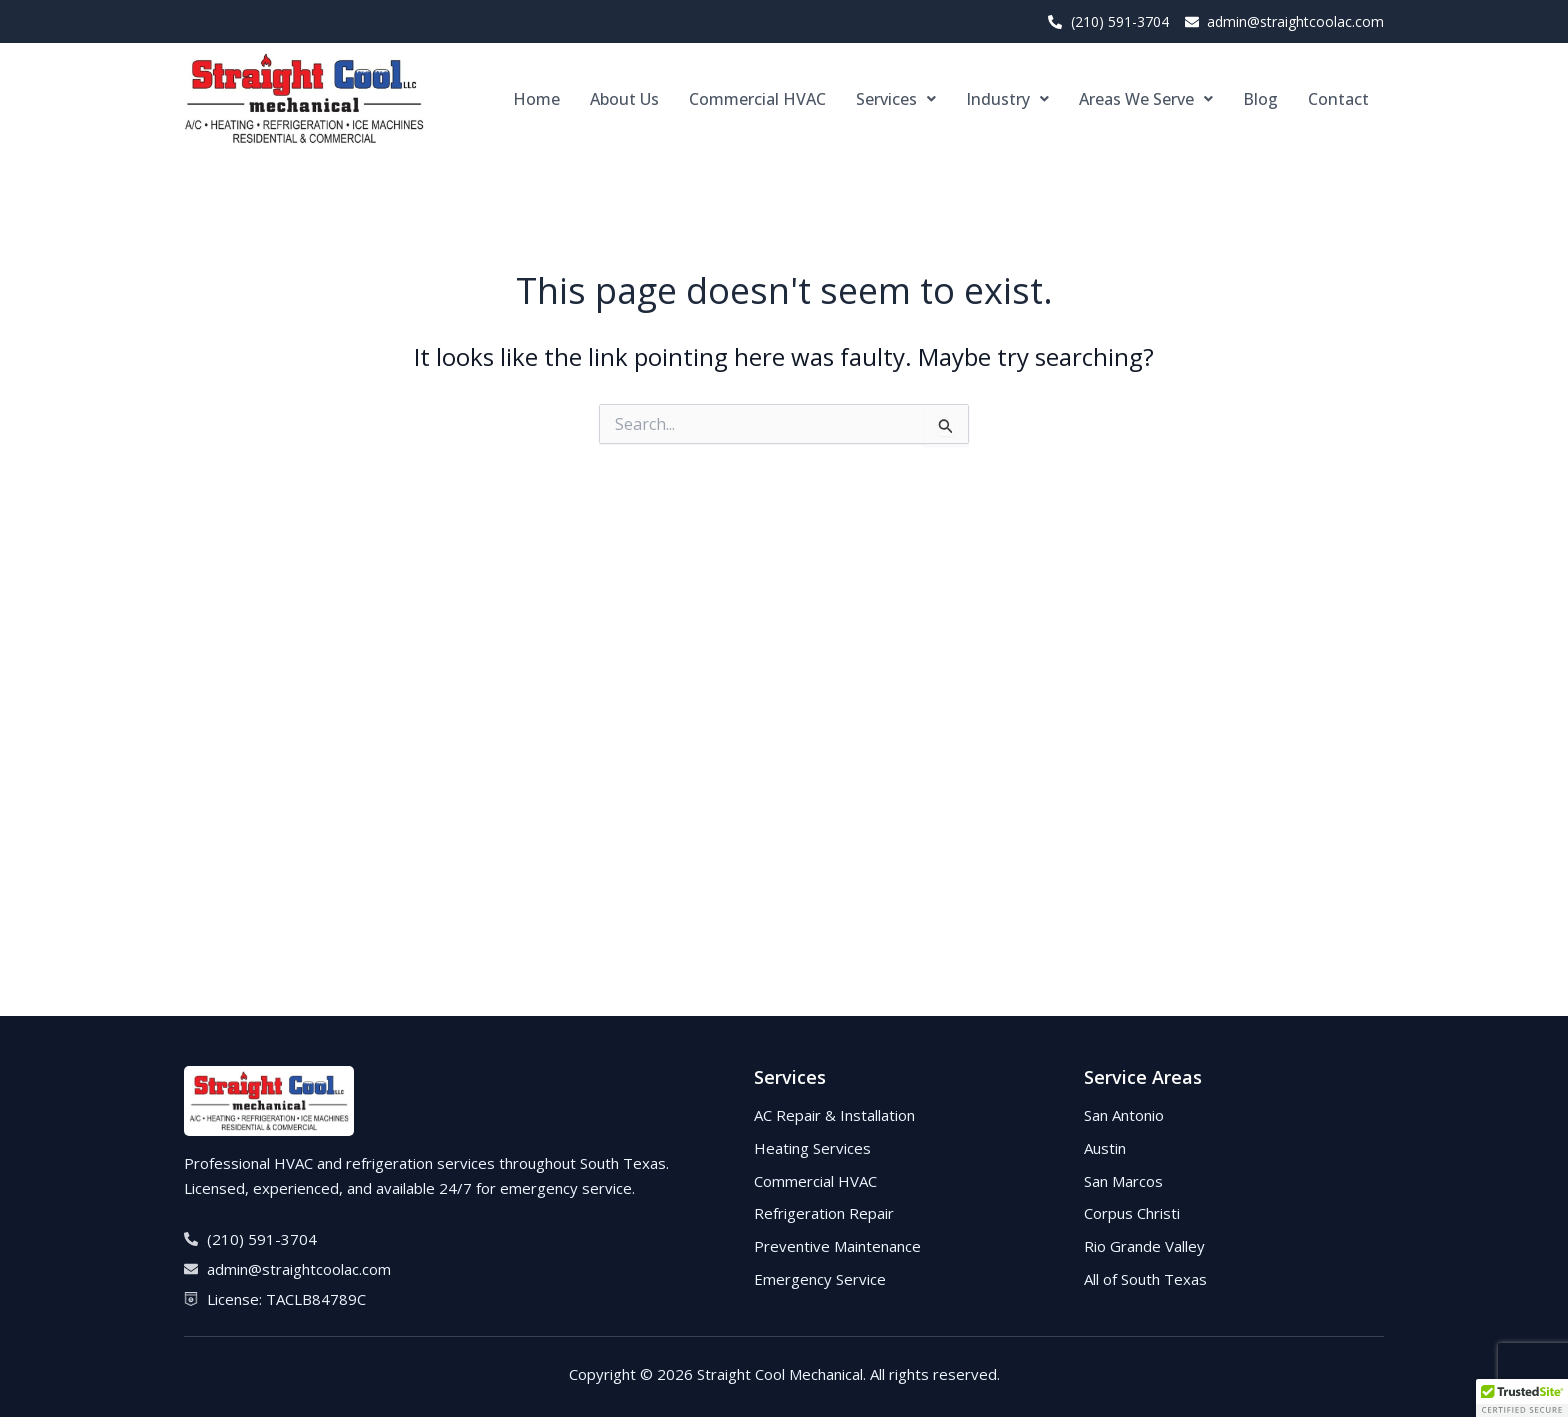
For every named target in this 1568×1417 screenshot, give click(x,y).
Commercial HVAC (757, 99)
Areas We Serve (1146, 99)
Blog (1260, 99)
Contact (1338, 99)
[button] (896, 99)
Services (896, 99)
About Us (624, 99)
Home (536, 99)
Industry (1007, 99)
